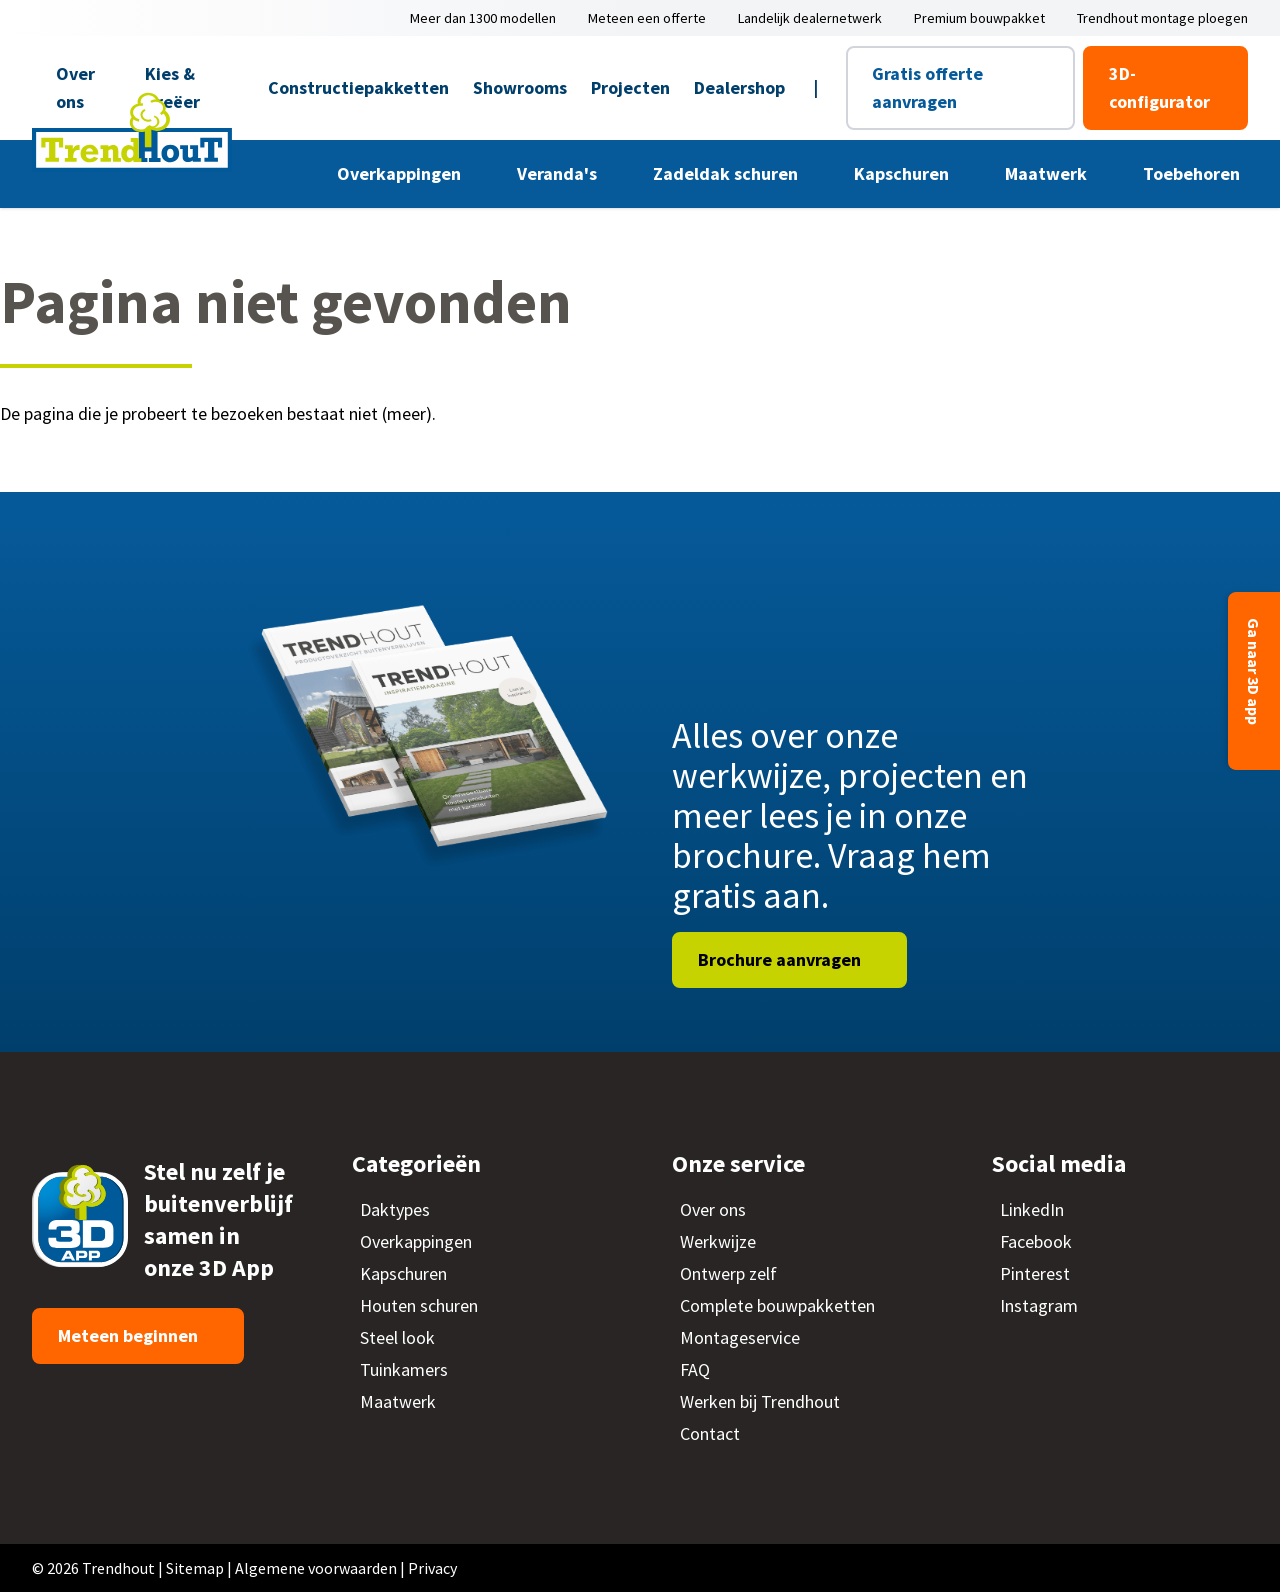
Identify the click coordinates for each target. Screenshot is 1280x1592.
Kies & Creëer (172, 87)
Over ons (75, 87)
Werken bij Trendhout (760, 1401)
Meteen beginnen (130, 1335)
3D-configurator (1159, 87)
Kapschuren (903, 173)
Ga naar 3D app (1254, 673)
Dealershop (739, 87)
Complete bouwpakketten (777, 1305)
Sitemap (195, 1568)
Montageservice (740, 1337)
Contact (710, 1433)
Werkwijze (718, 1241)
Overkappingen (401, 173)
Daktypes (395, 1209)
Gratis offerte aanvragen (927, 87)
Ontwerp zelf (728, 1273)
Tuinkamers (404, 1369)
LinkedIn (1032, 1209)
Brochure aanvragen (781, 959)
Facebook (1036, 1241)
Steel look (397, 1337)
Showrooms (520, 87)
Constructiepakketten (358, 87)
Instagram (1039, 1305)
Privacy (432, 1568)
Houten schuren (419, 1305)
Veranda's (559, 173)
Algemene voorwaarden (316, 1568)
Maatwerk (1048, 173)
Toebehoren (1193, 173)
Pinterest (1035, 1273)
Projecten (630, 87)
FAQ (695, 1369)
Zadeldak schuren (727, 173)
